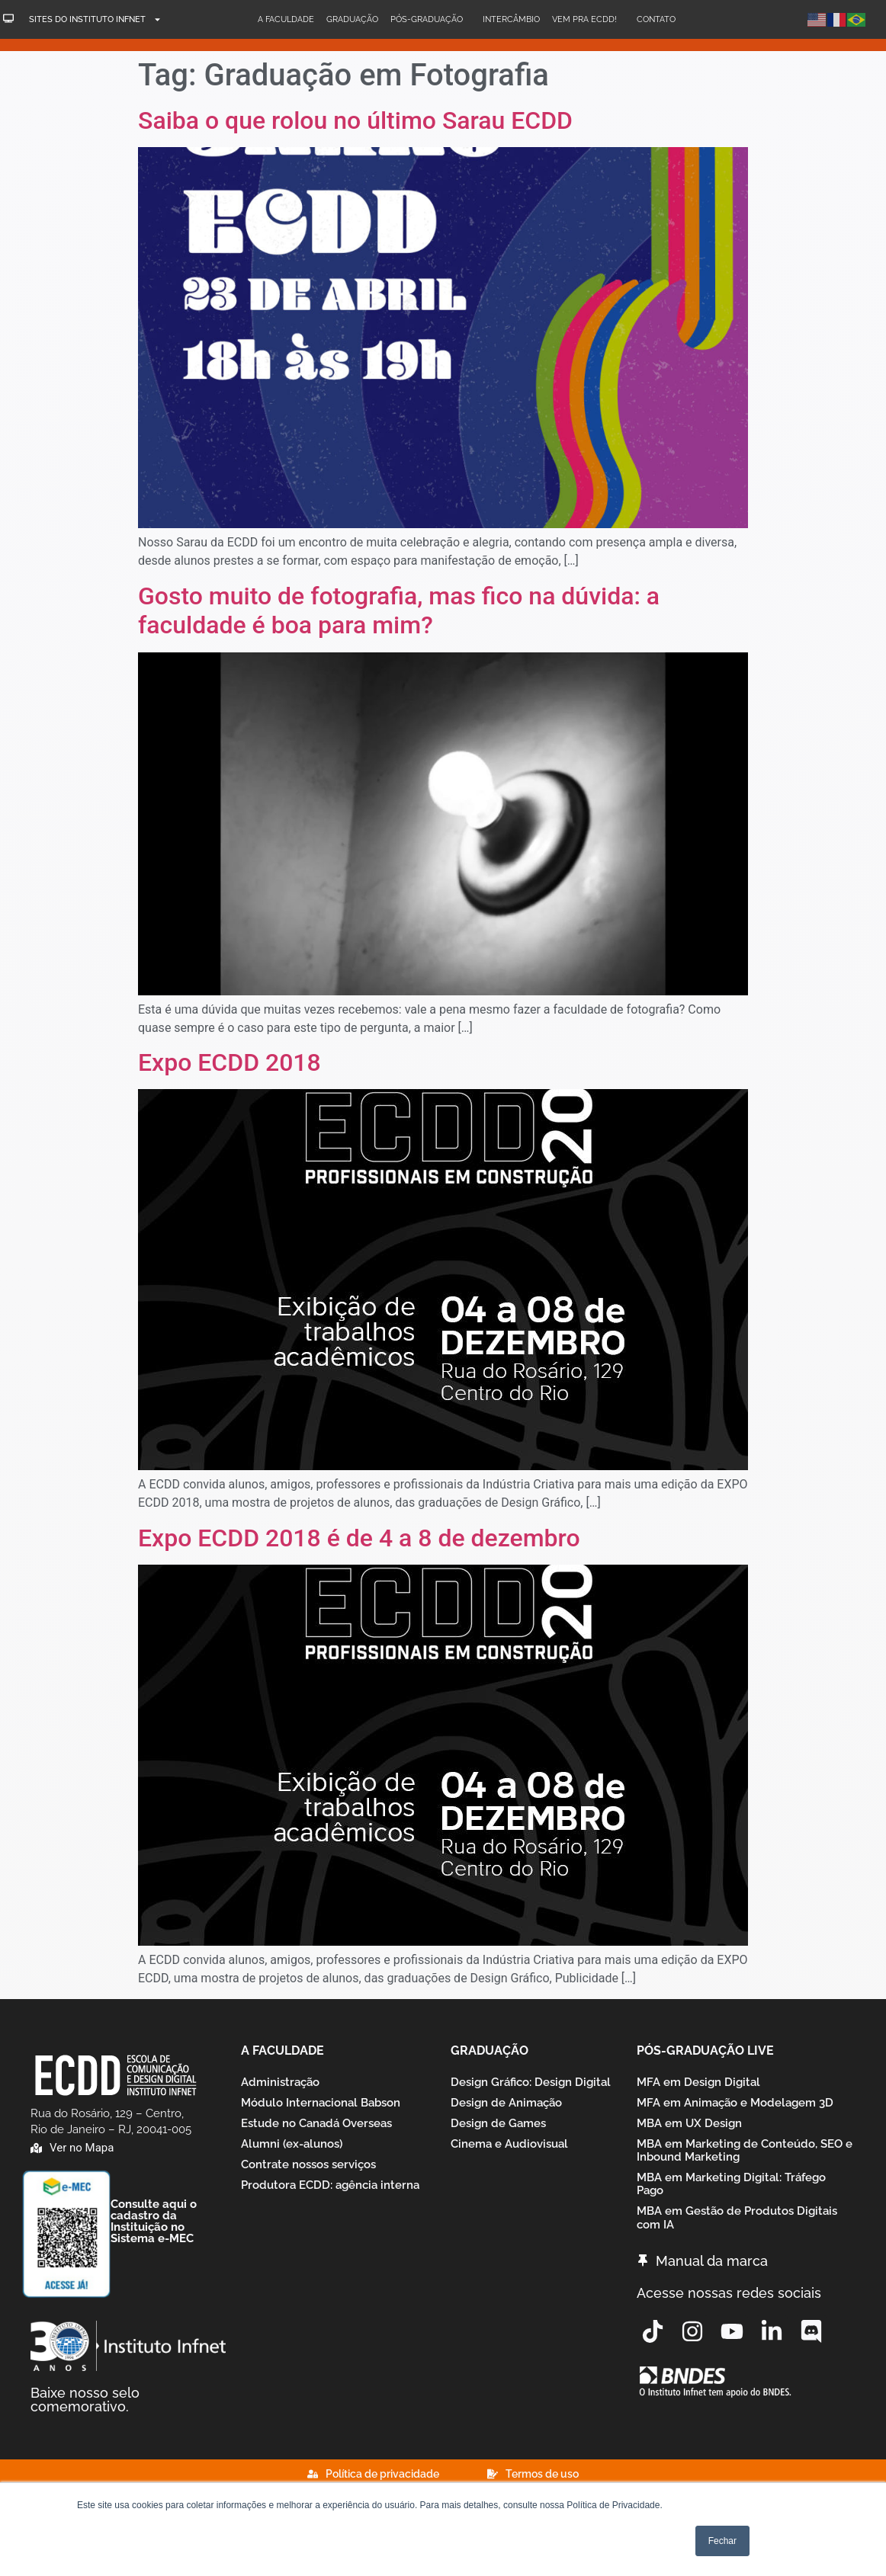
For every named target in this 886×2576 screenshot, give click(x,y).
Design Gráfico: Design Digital (531, 2084)
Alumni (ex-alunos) (291, 2154)
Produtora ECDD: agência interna (330, 2202)
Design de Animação (506, 2107)
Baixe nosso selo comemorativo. (85, 2399)
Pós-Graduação (430, 19)
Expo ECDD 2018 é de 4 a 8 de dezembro (359, 1537)
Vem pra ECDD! (588, 19)
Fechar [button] (722, 2541)
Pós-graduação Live (705, 2050)
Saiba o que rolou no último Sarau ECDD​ (355, 120)
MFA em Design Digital (698, 2084)
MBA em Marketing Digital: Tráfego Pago (731, 2202)
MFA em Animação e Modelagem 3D (735, 2107)
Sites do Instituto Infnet (95, 19)
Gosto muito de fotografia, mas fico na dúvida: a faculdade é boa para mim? (399, 610)
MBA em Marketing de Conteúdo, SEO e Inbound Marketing (744, 2162)
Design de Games (498, 2131)
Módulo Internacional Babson (320, 2107)
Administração (280, 2084)
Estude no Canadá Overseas (316, 2131)
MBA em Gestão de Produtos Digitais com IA (737, 2242)
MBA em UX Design (689, 2131)
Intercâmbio (511, 19)
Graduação (352, 19)
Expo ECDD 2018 (229, 1062)
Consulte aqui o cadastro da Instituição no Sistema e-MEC (154, 2221)
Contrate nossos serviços (308, 2178)
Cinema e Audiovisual (509, 2154)
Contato (656, 19)
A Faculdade (286, 19)
